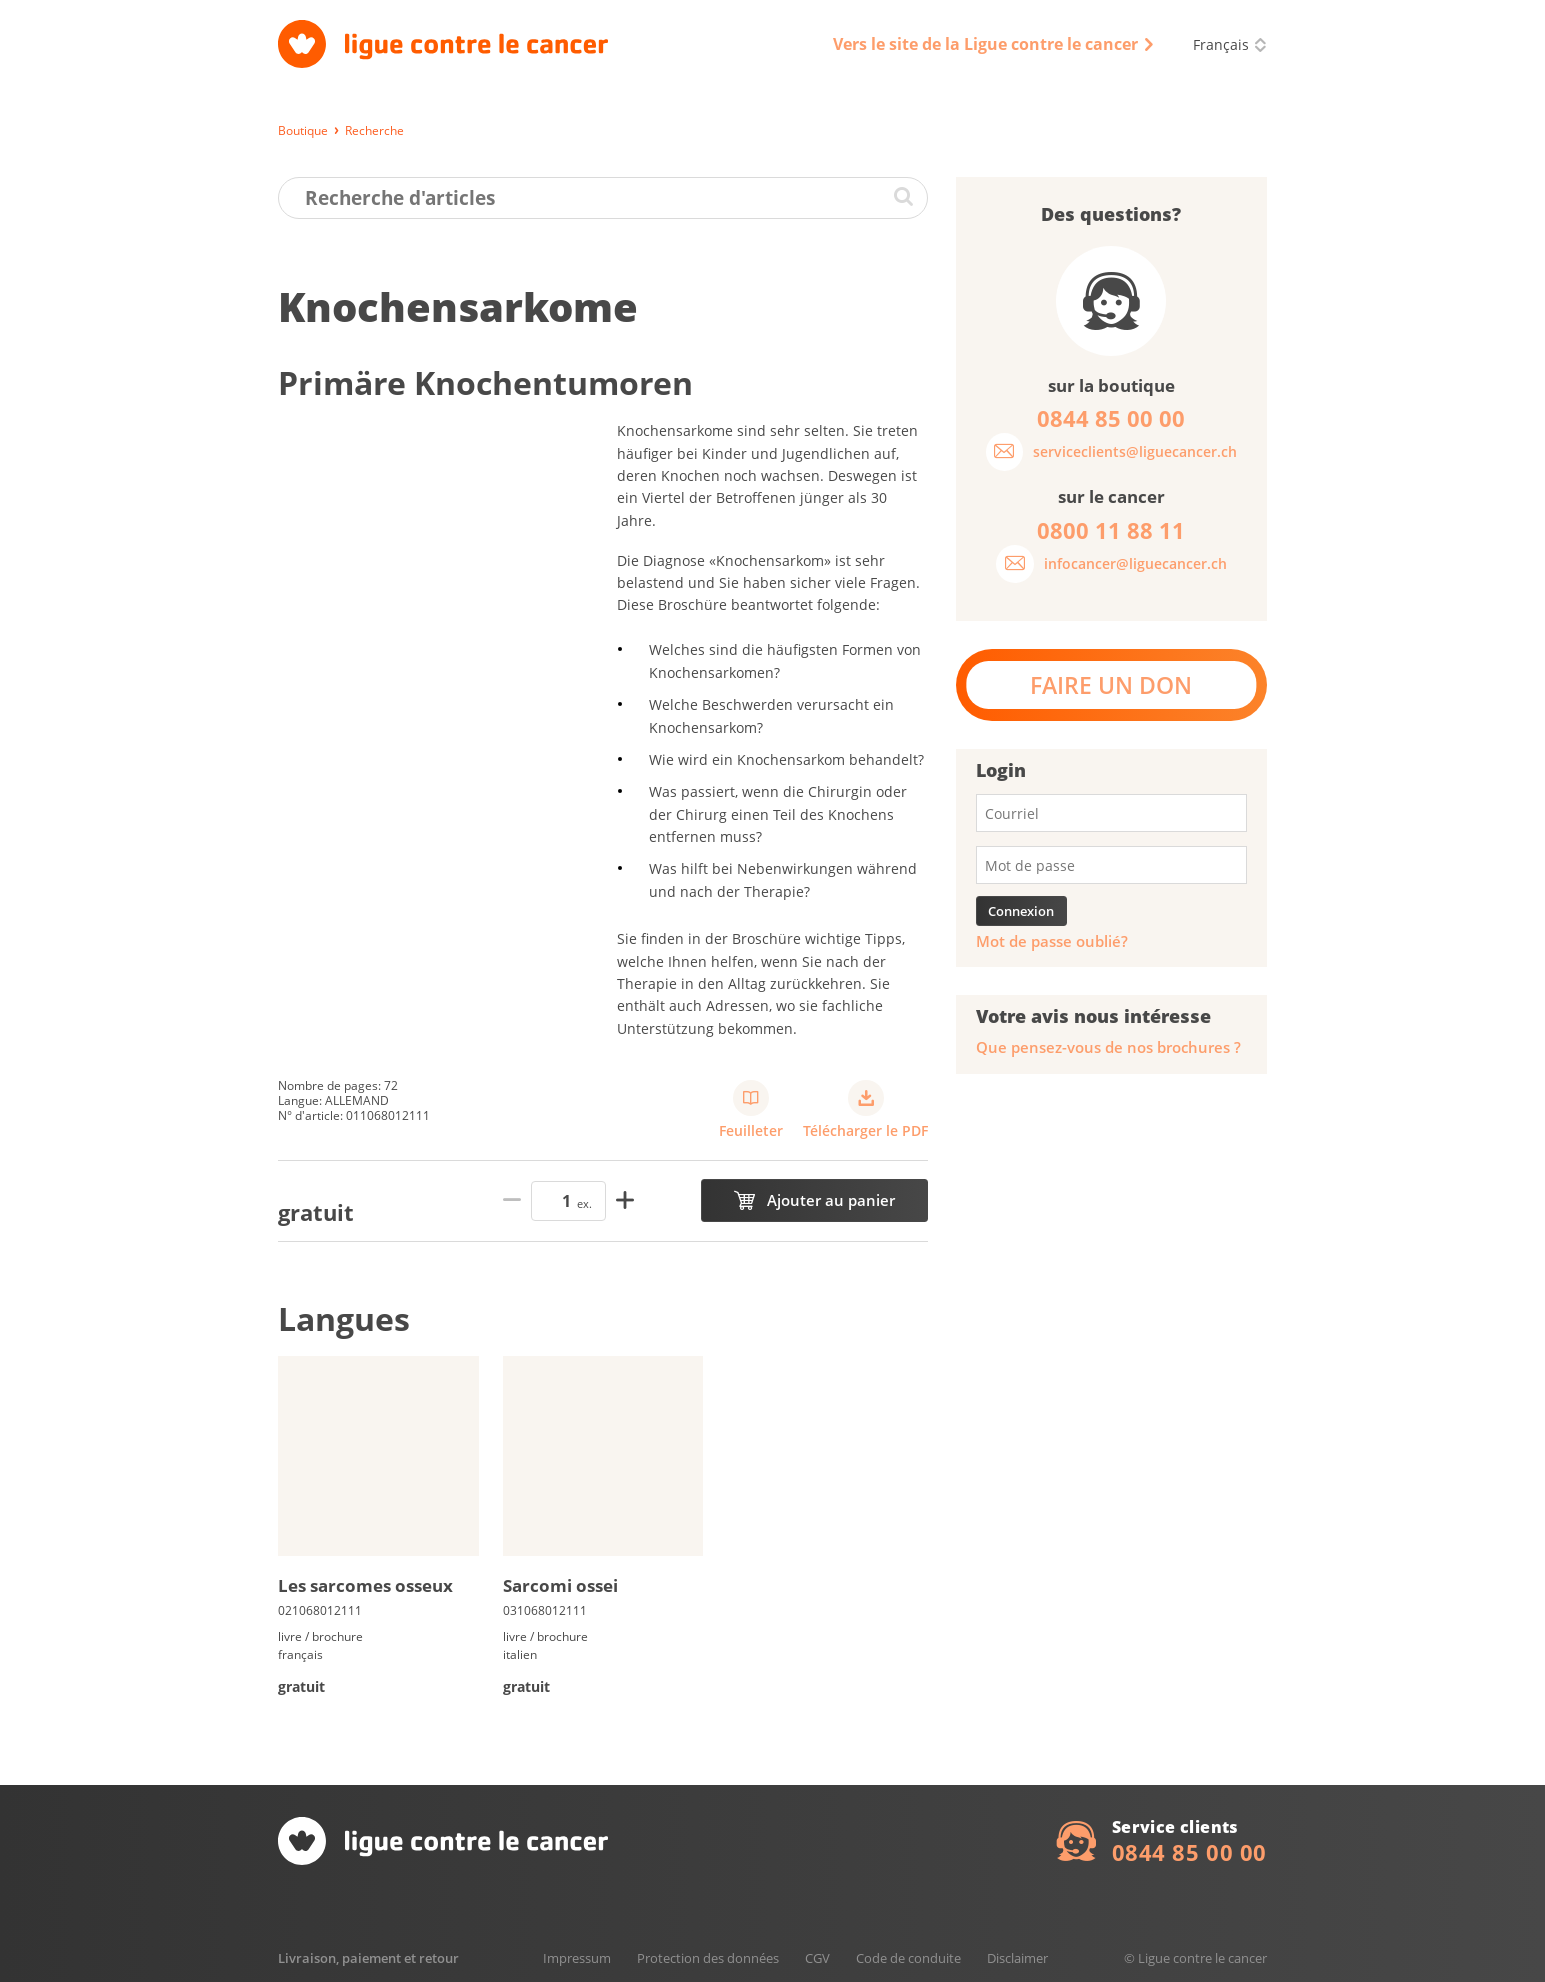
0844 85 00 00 (1189, 1852)
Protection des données (708, 1958)
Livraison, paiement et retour (368, 1958)
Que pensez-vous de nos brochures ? (1108, 1047)
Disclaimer (1017, 1958)
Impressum (577, 1958)
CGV (817, 1958)
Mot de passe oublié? (1052, 941)
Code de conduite (908, 1958)
